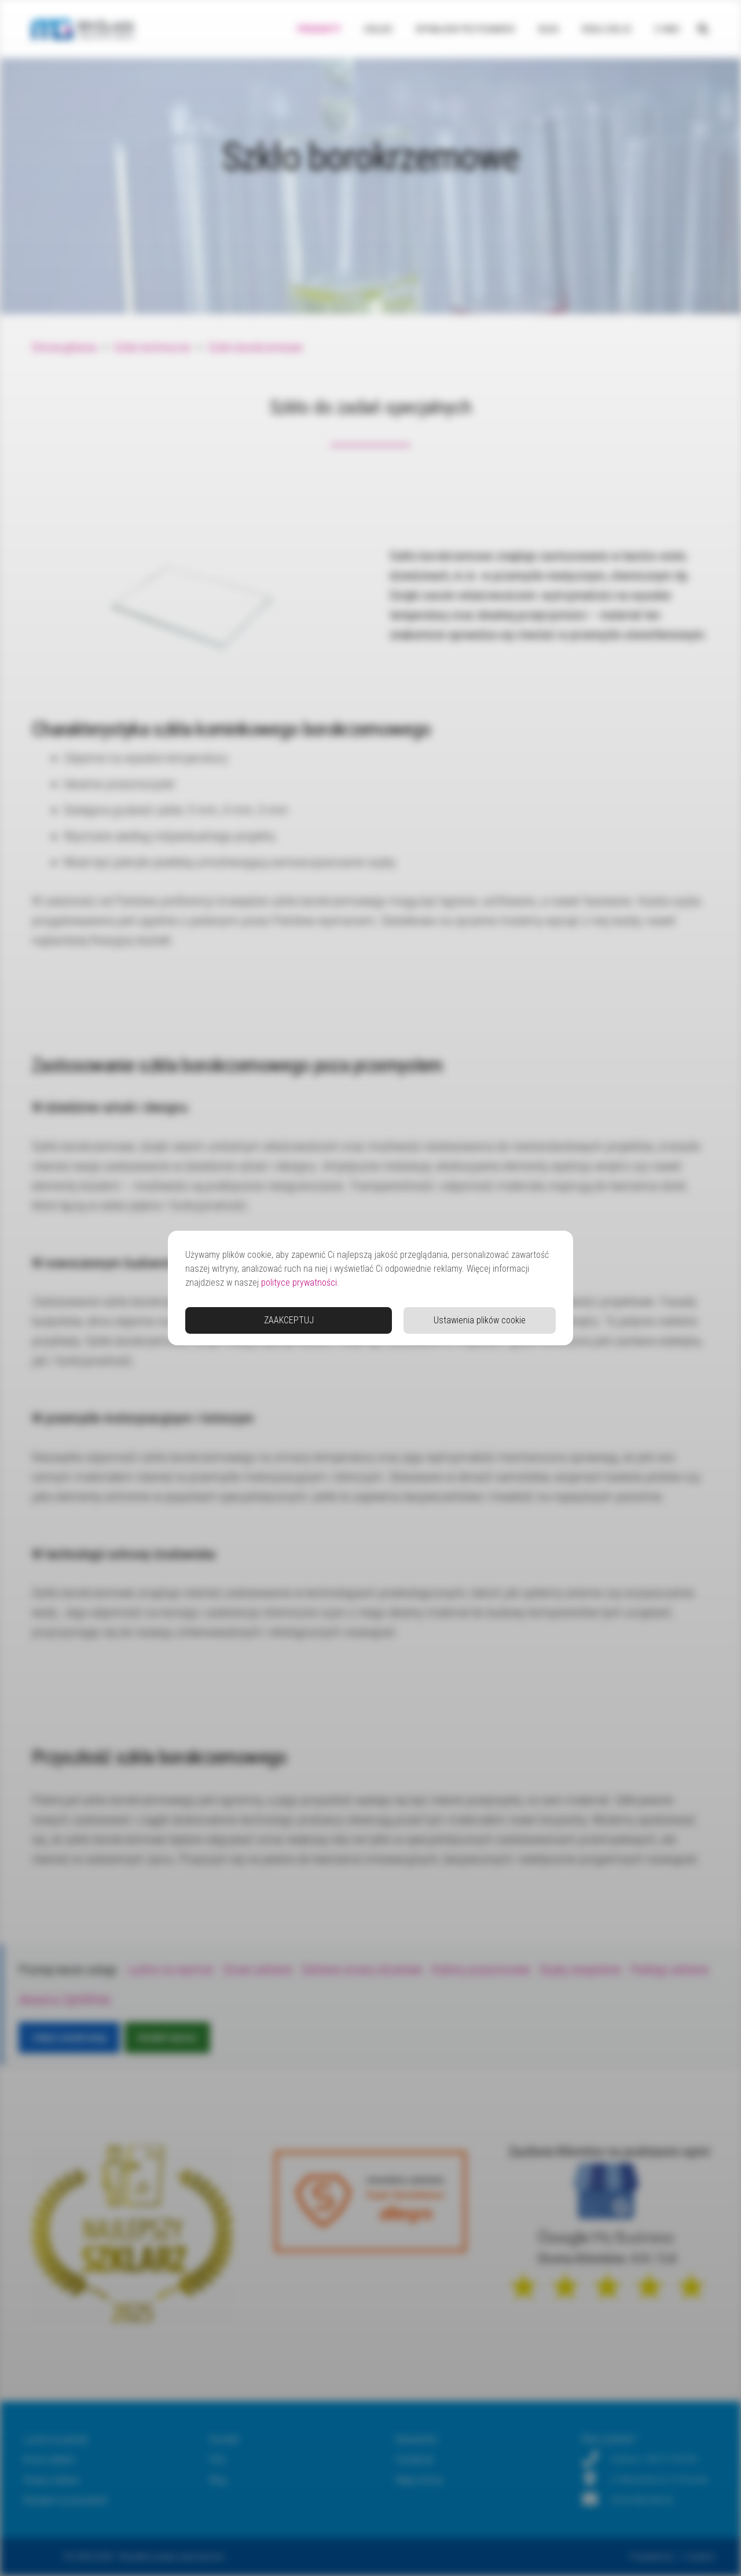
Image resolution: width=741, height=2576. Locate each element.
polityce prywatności (299, 1282)
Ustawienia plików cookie (480, 1320)
